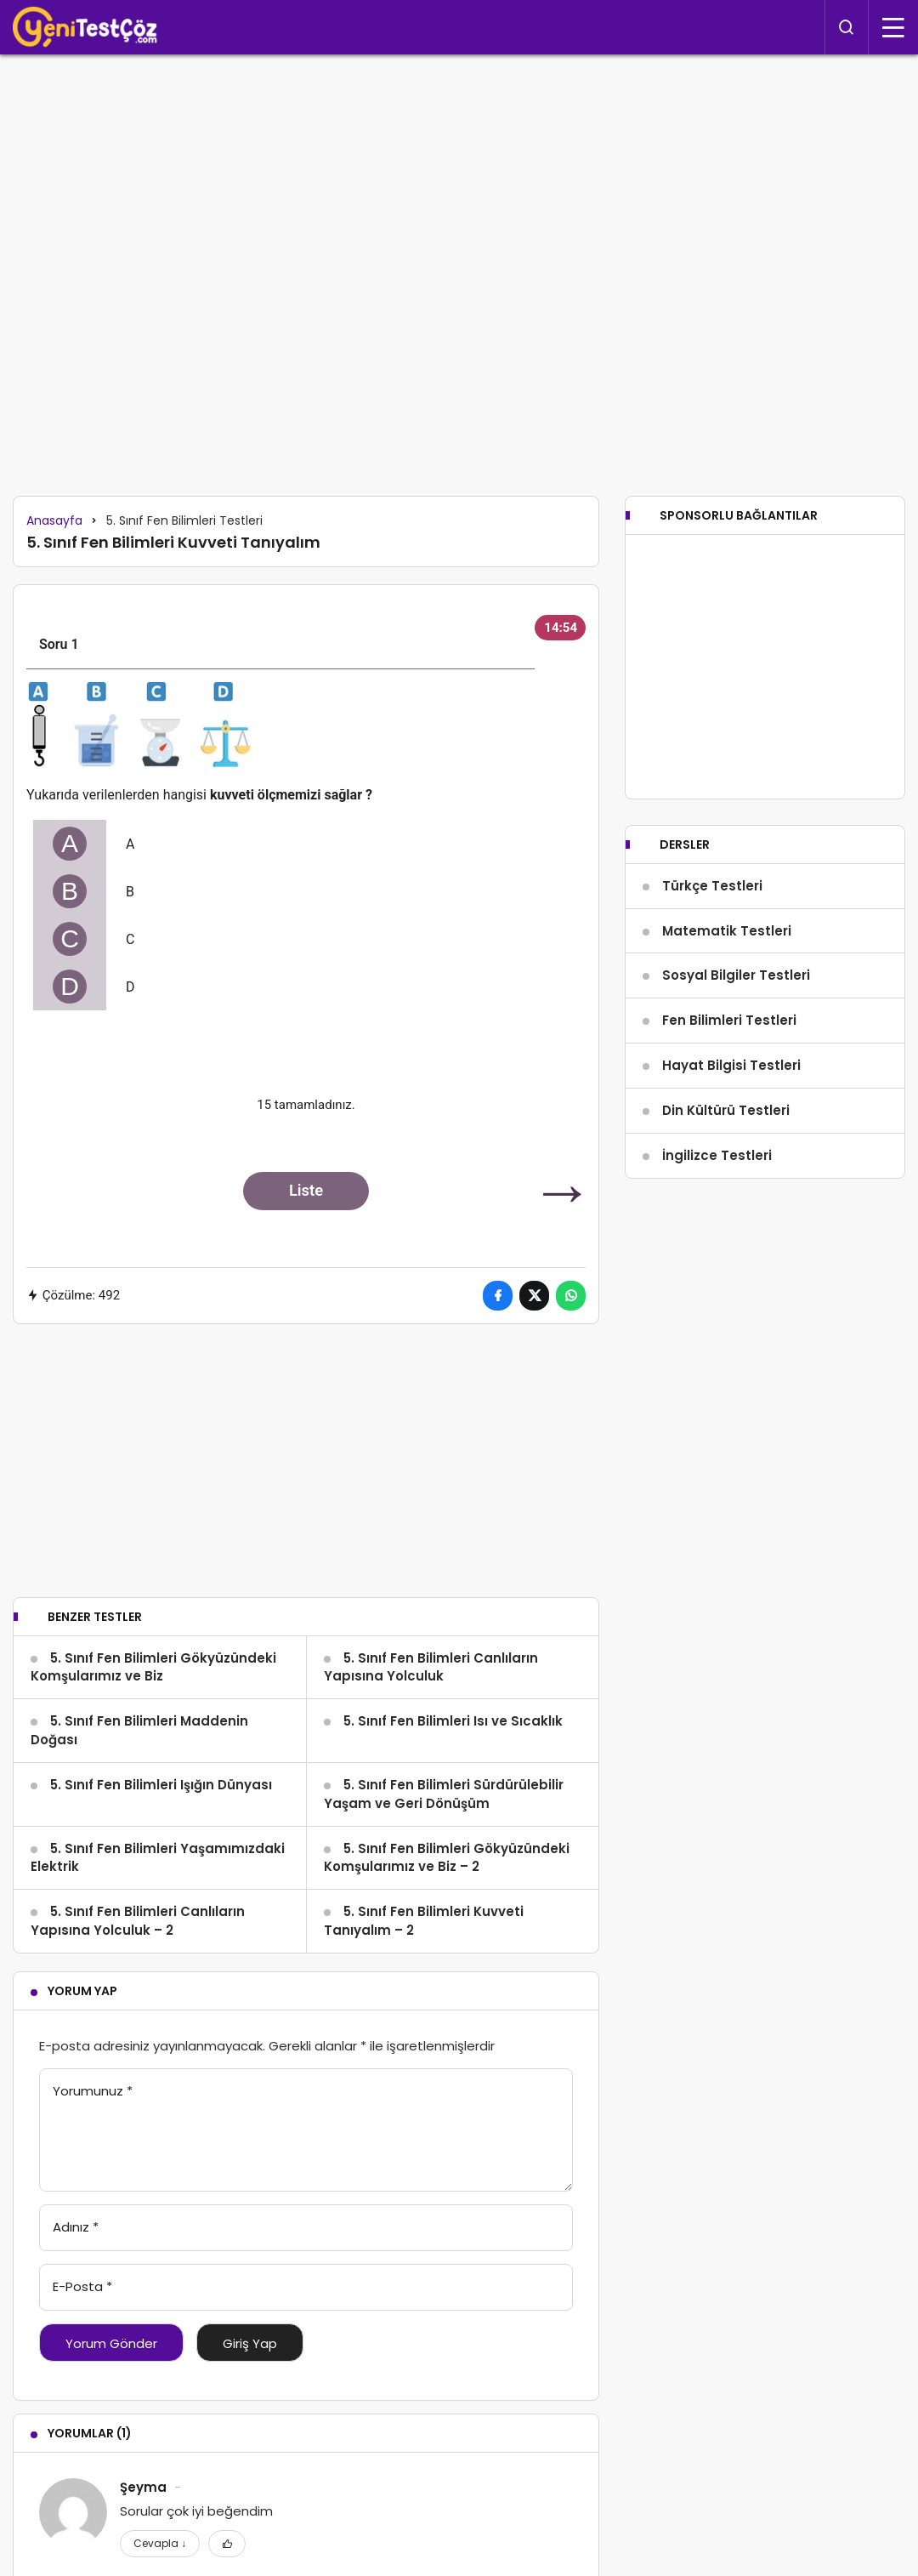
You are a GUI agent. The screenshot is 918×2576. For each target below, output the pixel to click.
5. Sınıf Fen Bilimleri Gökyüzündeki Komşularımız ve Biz (153, 1667)
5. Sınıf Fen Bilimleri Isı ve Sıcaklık (453, 1721)
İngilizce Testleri (717, 1217)
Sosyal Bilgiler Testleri (736, 1038)
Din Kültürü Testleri (726, 1173)
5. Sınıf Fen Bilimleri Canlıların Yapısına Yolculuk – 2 (138, 1920)
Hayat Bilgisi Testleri (731, 1128)
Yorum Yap (82, 1990)
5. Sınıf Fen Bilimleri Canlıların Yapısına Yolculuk (431, 1667)
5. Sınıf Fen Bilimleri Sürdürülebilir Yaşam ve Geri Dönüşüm (444, 1794)
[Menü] (893, 27)
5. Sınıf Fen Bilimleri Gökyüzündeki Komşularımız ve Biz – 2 (447, 1858)
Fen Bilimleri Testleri (729, 1083)
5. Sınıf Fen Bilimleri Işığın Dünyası (161, 1785)
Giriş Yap (250, 2343)
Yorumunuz (93, 2091)
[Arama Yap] (846, 27)
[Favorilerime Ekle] (227, 2543)
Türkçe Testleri (712, 949)
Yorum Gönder (111, 2343)
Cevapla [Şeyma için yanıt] (159, 2543)
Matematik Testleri (726, 993)
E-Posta (82, 2286)
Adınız (76, 2227)
